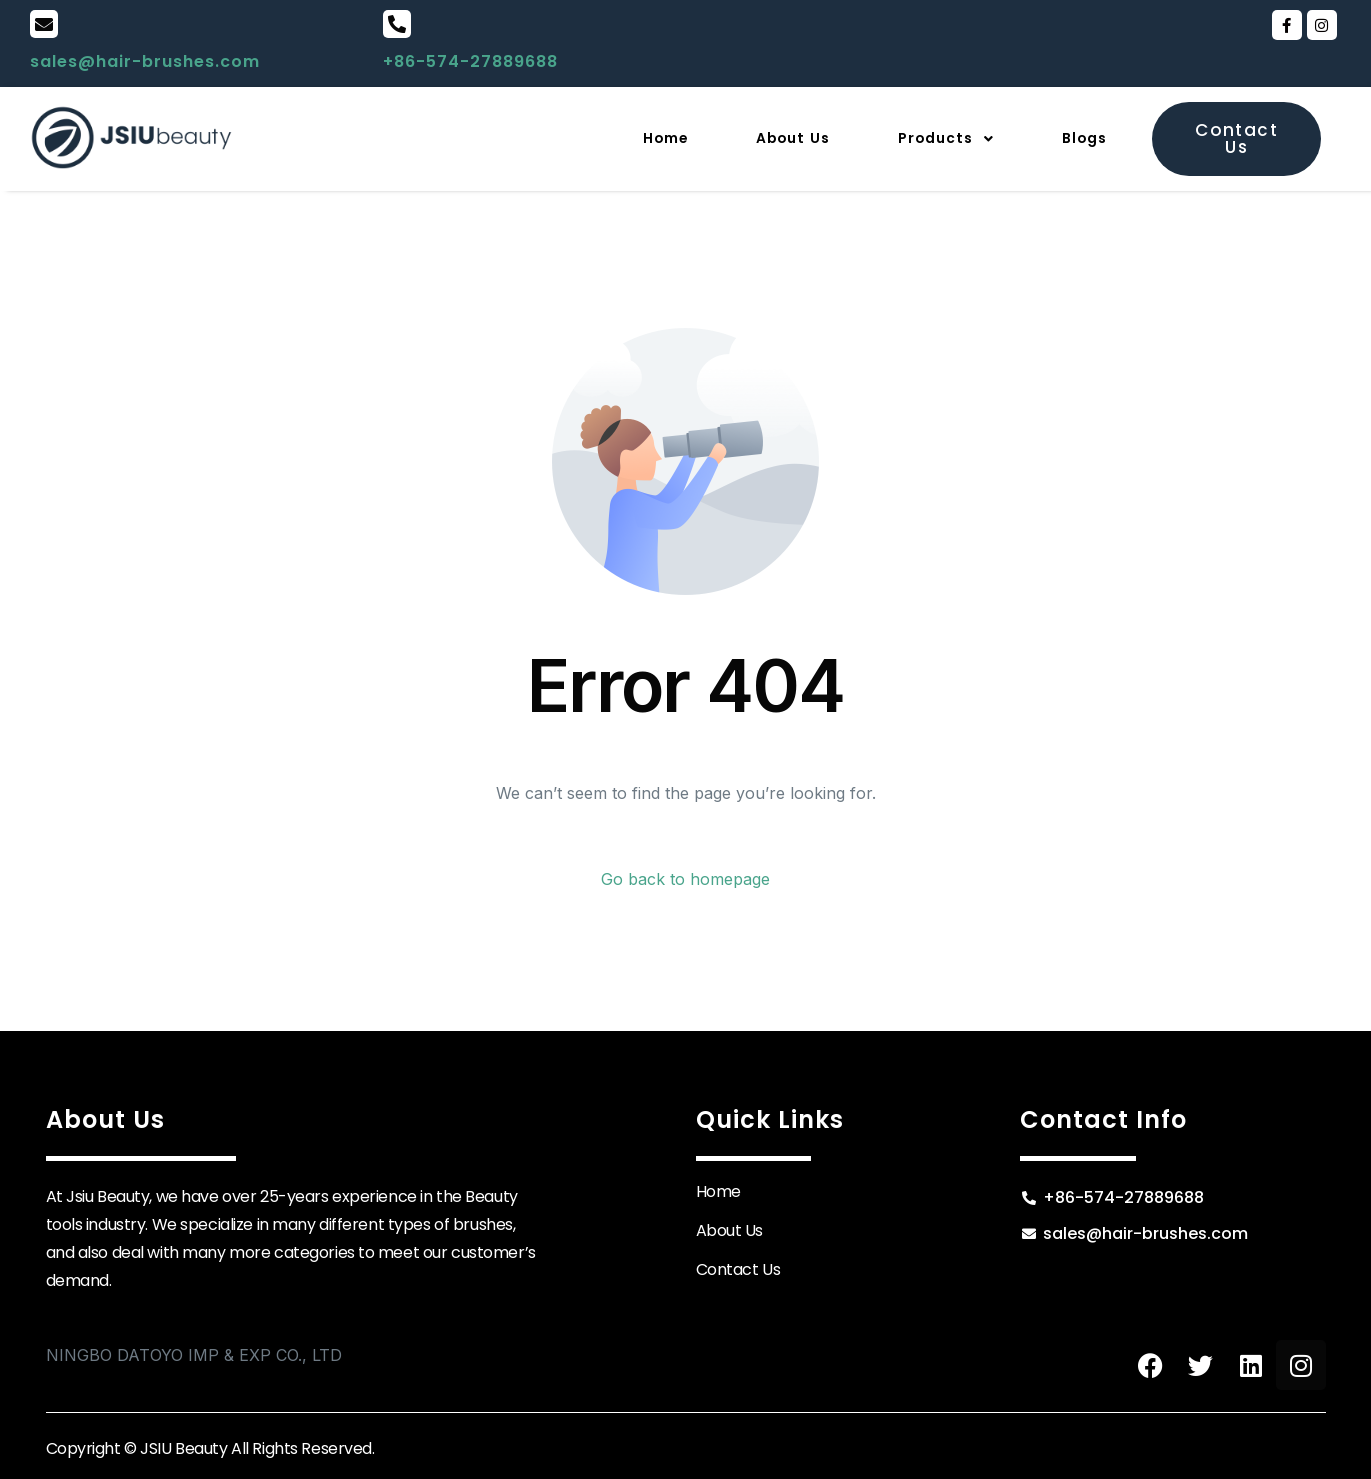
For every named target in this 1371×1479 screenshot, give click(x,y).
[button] (926, 139)
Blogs (1079, 138)
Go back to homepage (685, 879)
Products (926, 138)
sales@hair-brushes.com (145, 61)
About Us (756, 138)
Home (612, 138)
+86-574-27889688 (470, 61)
